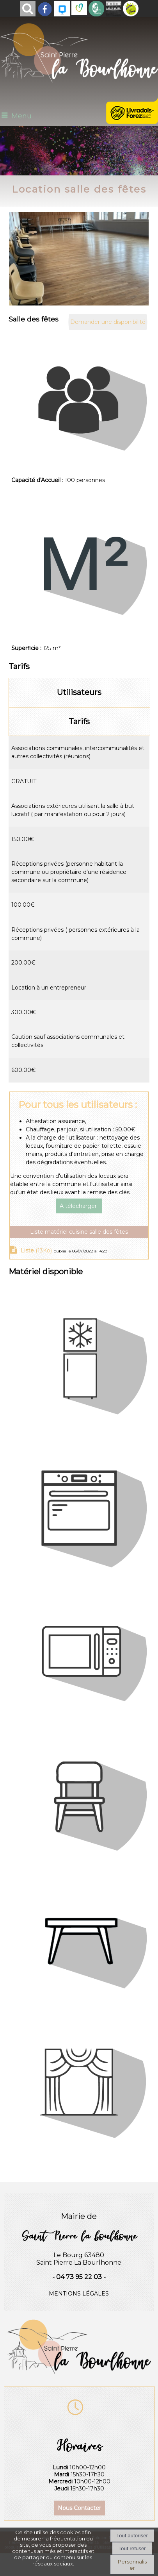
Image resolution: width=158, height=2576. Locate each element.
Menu (21, 116)
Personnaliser (132, 2564)
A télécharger (79, 1205)
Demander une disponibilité (108, 321)
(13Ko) (37, 1250)
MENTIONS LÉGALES (79, 2293)
